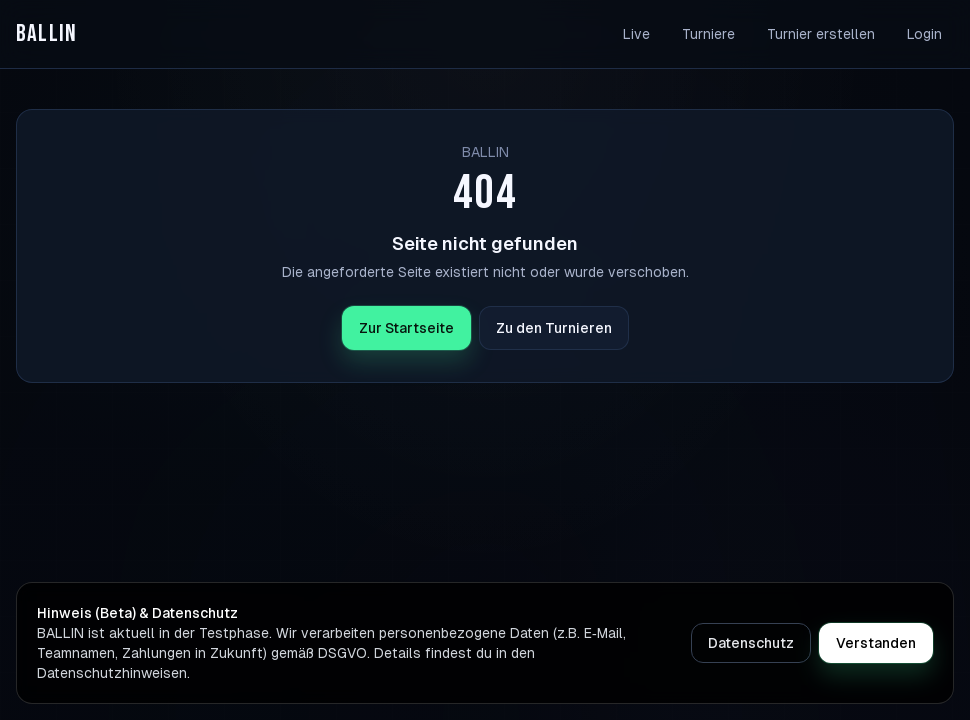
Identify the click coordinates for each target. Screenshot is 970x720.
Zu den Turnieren (554, 328)
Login (924, 34)
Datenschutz (751, 643)
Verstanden (876, 643)
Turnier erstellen (821, 34)
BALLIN (46, 33)
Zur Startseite (406, 328)
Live (636, 34)
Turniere (708, 34)
